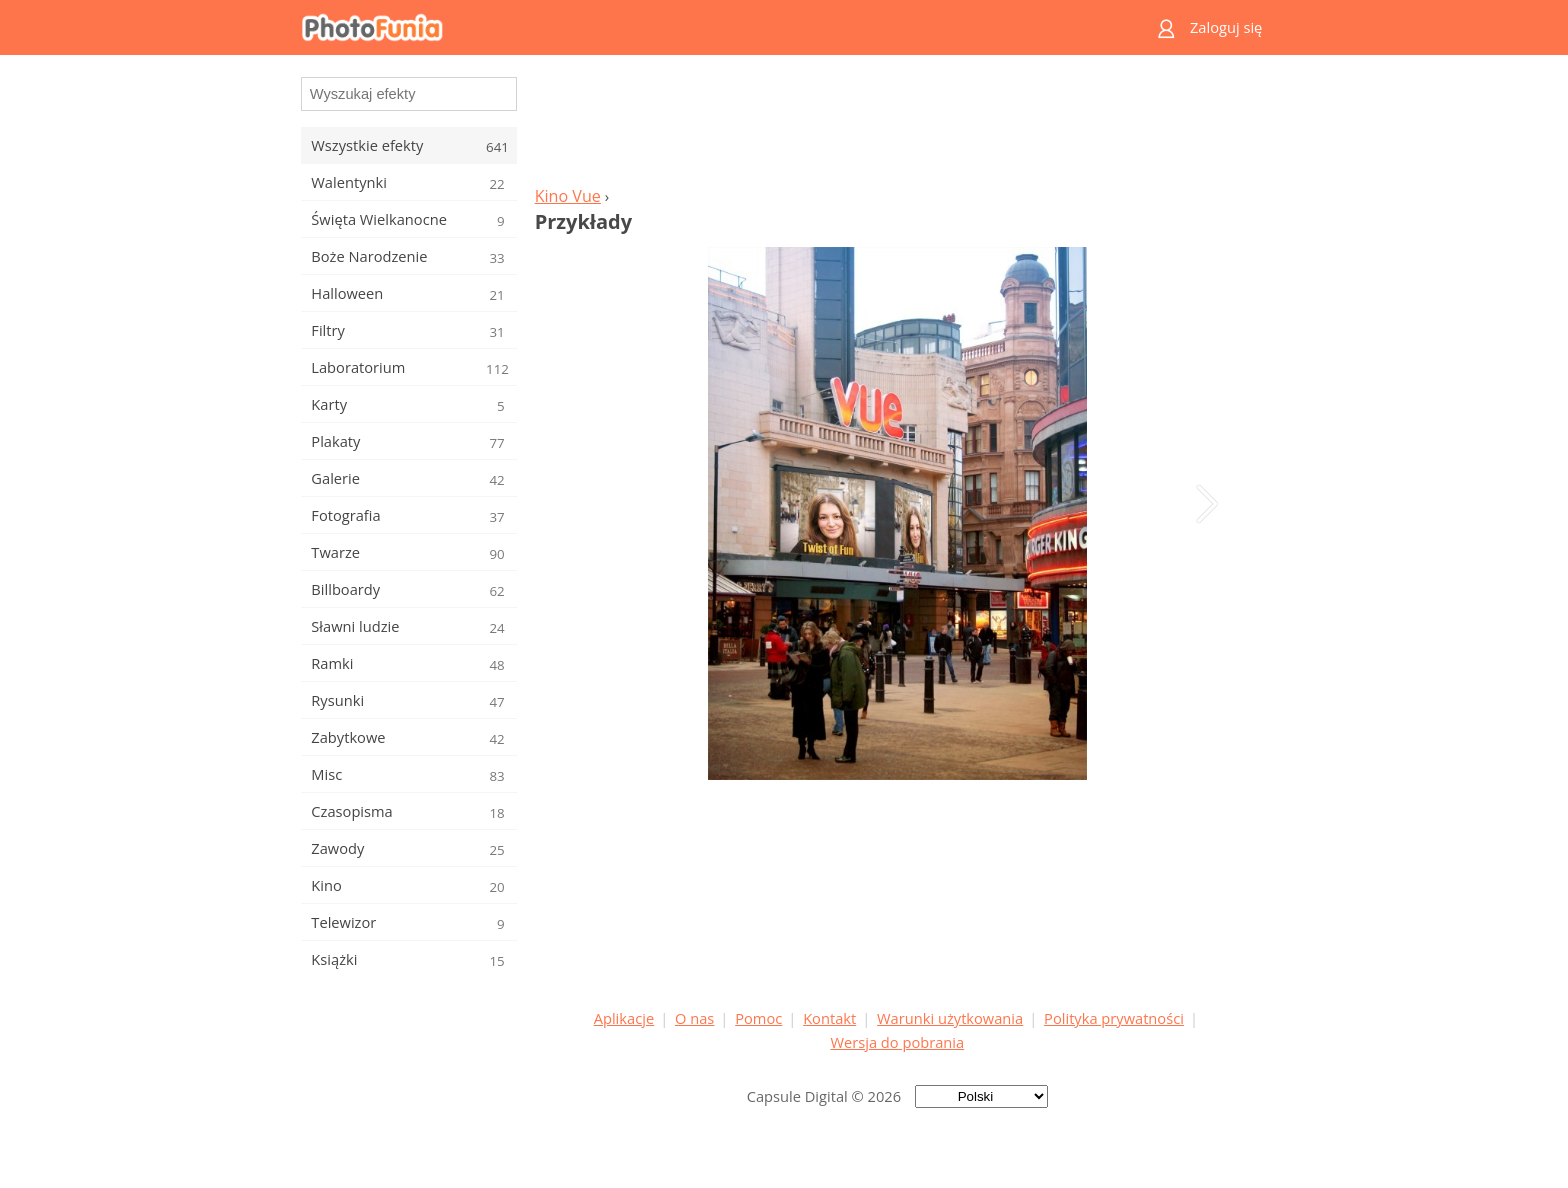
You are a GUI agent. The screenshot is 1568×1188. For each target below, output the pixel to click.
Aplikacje (624, 1018)
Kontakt (829, 1018)
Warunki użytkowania (950, 1018)
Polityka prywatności (1114, 1018)
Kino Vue (568, 196)
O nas (694, 1018)
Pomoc (758, 1018)
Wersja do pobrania (897, 1042)
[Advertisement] (897, 126)
